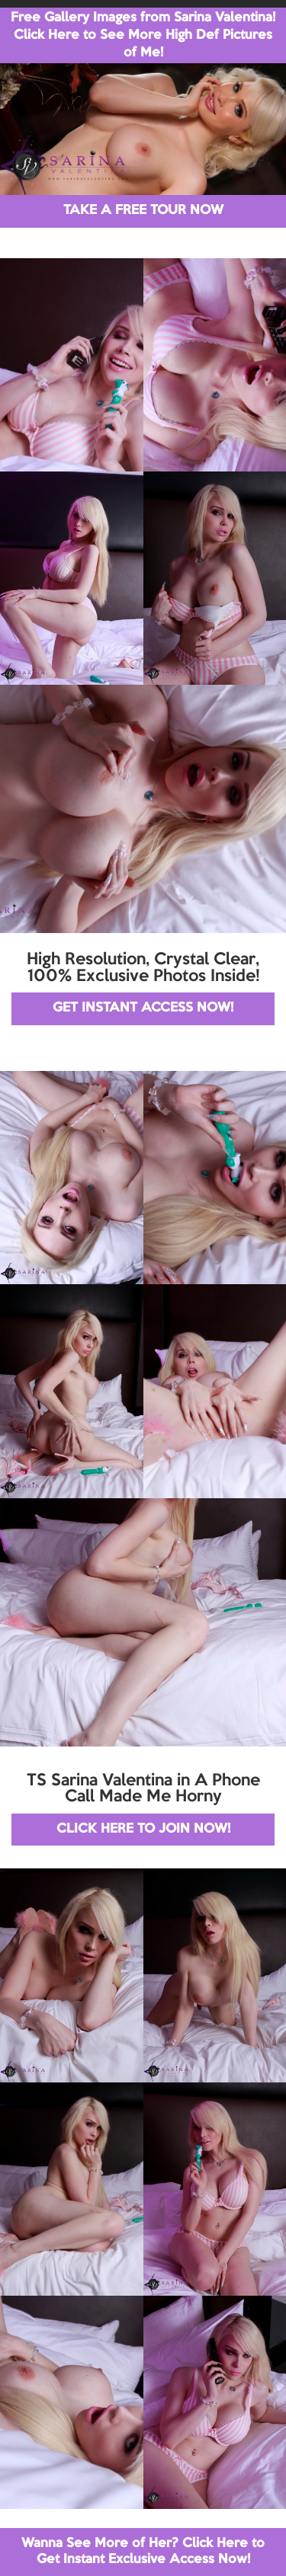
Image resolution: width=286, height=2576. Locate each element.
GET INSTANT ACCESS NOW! (143, 1008)
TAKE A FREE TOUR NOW (143, 210)
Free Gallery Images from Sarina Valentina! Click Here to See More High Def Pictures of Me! (143, 35)
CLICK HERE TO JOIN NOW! (143, 1829)
